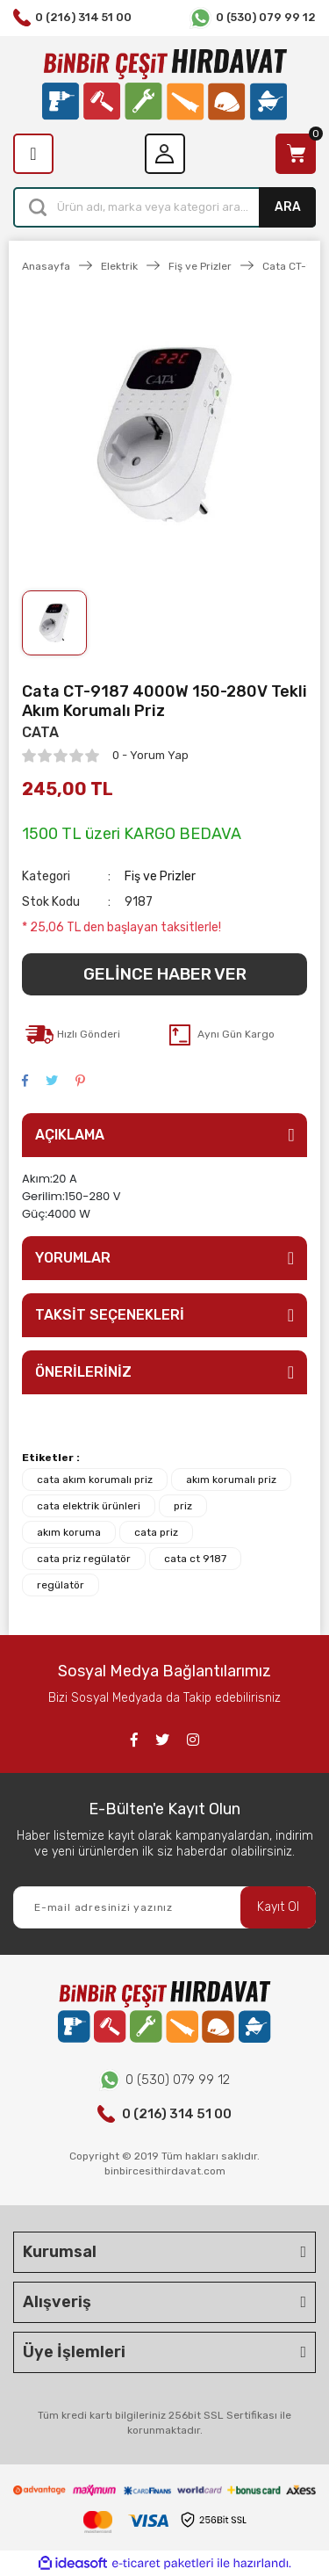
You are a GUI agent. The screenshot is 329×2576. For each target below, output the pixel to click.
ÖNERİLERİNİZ (83, 1372)
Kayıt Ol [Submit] (278, 1906)
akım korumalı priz (231, 1479)
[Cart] (295, 154)
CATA (40, 732)
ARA (288, 206)
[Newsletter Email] (164, 1907)
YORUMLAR (73, 1257)
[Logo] (164, 84)
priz (183, 1506)
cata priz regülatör (84, 1558)
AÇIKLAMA (69, 1134)
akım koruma (69, 1532)
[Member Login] (165, 154)
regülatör (60, 1585)
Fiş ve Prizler (160, 876)
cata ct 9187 (195, 1558)
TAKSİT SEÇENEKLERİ (109, 1314)
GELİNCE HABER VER (165, 974)
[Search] (164, 207)
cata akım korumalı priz (95, 1479)
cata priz (156, 1532)
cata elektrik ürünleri (88, 1506)
